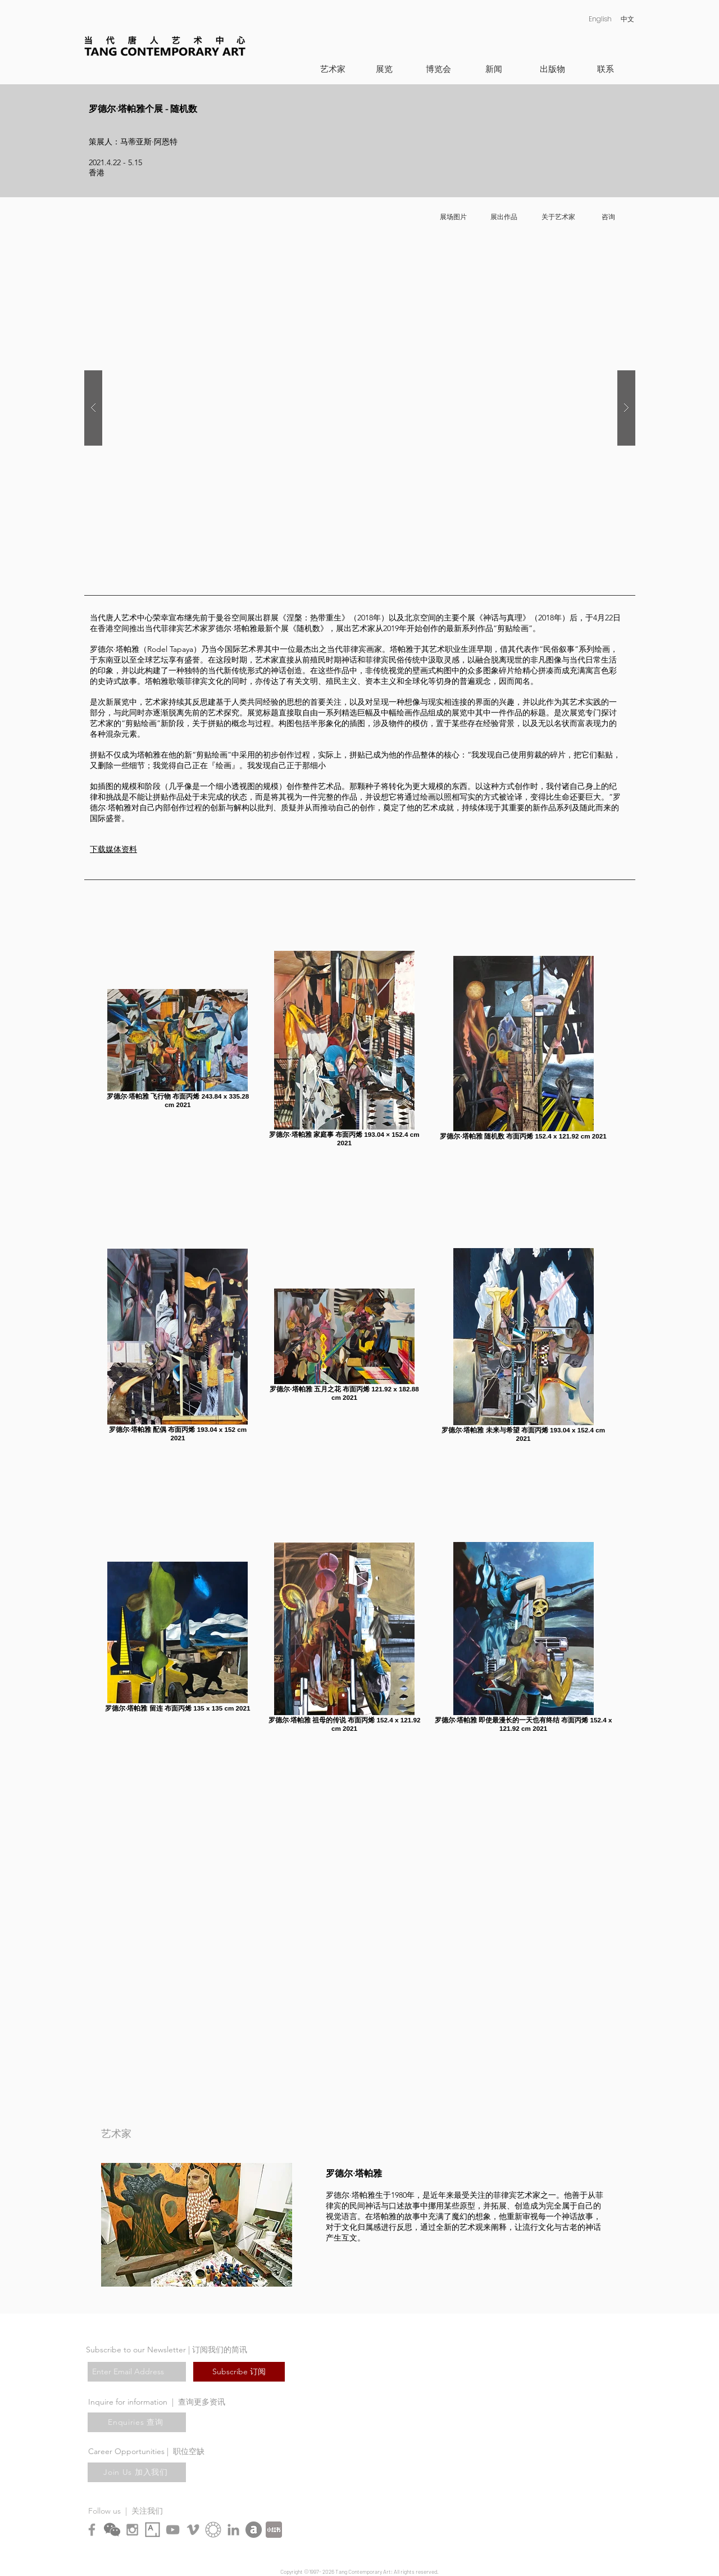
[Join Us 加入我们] (137, 2472)
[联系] (605, 68)
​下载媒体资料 (113, 849)
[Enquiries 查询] (137, 2422)
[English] (600, 19)
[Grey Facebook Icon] (92, 2529)
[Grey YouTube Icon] (173, 2529)
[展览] (384, 68)
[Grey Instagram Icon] (132, 2529)
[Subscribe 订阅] (239, 2372)
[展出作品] (503, 217)
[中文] (627, 19)
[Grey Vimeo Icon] (193, 2529)
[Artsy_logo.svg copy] (152, 2529)
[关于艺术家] (558, 217)
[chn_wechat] (112, 2529)
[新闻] (493, 68)
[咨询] (608, 217)
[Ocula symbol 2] (213, 2529)
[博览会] (438, 68)
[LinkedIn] (233, 2529)
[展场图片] (453, 217)
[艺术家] (332, 68)
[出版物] (552, 68)
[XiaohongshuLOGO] (274, 2529)
